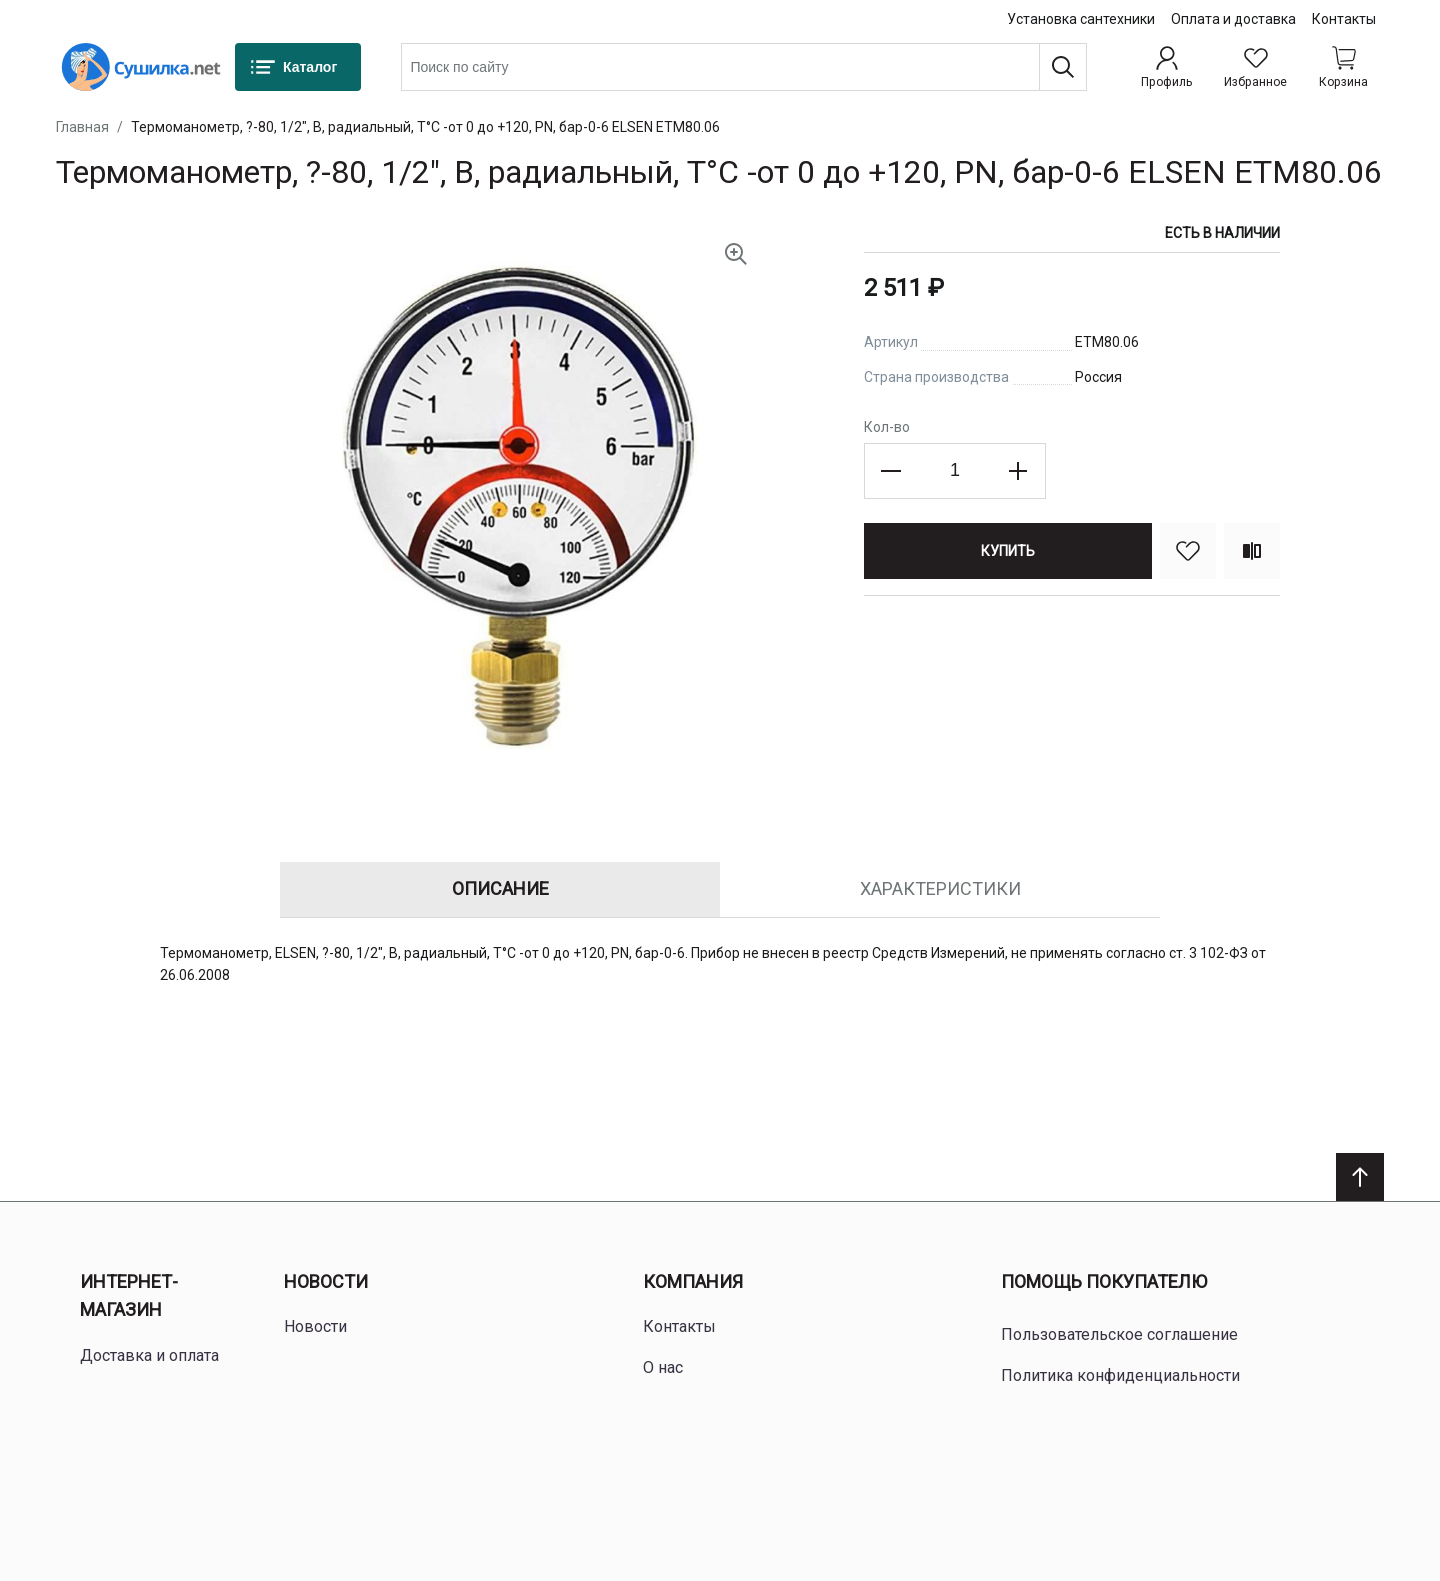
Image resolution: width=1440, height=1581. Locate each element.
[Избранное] (1255, 67)
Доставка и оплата (149, 1355)
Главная (82, 127)
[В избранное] (1188, 551)
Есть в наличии (1222, 233)
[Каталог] (298, 67)
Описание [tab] (500, 888)
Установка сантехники (1081, 19)
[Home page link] (141, 67)
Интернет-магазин (129, 1296)
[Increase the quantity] (1018, 471)
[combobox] (744, 67)
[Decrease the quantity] (892, 471)
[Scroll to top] (1360, 1177)
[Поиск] (1063, 67)
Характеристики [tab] (940, 888)
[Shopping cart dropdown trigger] (1343, 67)
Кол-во (887, 427)
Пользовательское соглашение (1119, 1334)
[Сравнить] (1252, 551)
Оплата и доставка (1233, 19)
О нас (663, 1367)
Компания (693, 1281)
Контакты (1344, 19)
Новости (326, 1281)
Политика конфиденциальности (1120, 1375)
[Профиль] (1166, 67)
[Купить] (1008, 551)
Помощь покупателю (1104, 1281)
